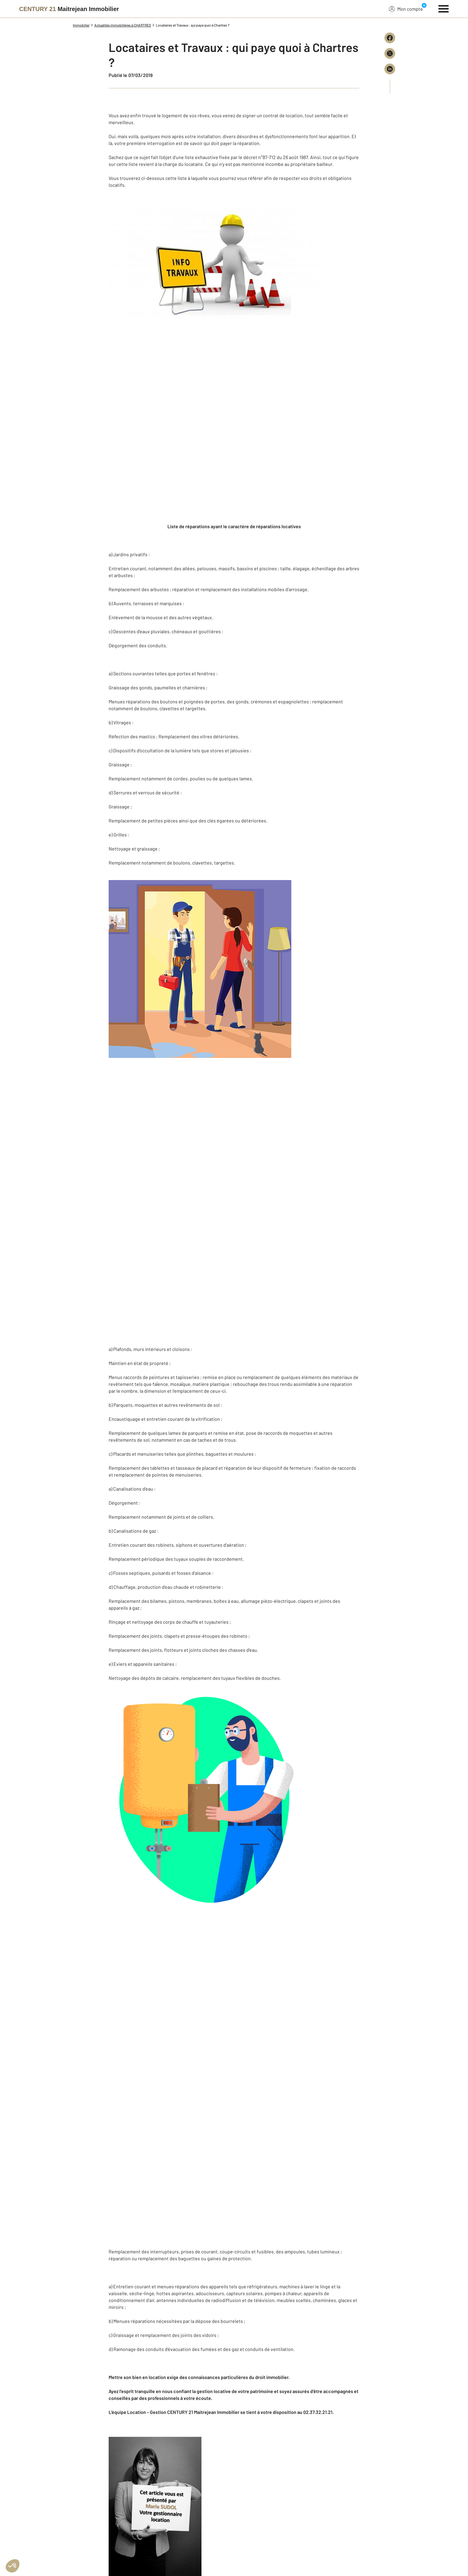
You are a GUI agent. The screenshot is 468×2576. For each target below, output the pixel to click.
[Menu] (443, 8)
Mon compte (406, 8)
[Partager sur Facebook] (389, 38)
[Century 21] (69, 9)
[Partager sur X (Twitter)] (389, 53)
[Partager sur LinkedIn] (389, 69)
